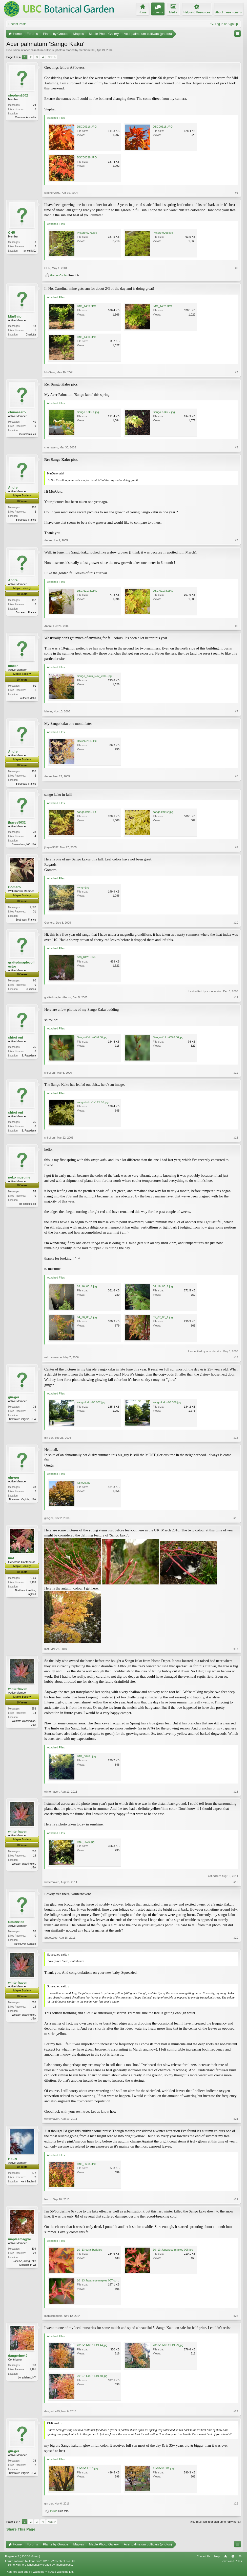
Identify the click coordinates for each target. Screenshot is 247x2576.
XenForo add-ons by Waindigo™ (27, 2572)
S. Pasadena (29, 1055)
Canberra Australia (25, 117)
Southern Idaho (27, 698)
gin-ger (13, 1398)
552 (34, 1709)
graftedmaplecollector (21, 965)
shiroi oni (15, 1038)
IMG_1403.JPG (86, 306)
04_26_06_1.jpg (87, 1317)
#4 (236, 447)
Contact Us (203, 2557)
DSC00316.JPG (87, 126)
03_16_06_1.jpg (87, 1286)
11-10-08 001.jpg (163, 2469)
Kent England (28, 2182)
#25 (236, 2504)
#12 (236, 1073)
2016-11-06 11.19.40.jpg (92, 2376)
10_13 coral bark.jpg (89, 2250)
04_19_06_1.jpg (163, 1286)
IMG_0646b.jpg (86, 1756)
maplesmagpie (19, 2240)
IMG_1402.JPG (162, 306)
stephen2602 (87, 50)
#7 (236, 711)
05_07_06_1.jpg (163, 1317)
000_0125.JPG (86, 957)
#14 (236, 1357)
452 (34, 507)
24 (34, 105)
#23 (236, 2316)
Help (217, 2557)
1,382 (33, 907)
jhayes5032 (17, 823)
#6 (236, 626)
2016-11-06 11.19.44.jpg (92, 2346)
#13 (236, 1138)
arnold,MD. (30, 250)
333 (34, 2366)
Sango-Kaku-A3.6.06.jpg (92, 1037)
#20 (236, 1943)
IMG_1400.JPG (86, 337)
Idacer (13, 666)
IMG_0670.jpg (85, 1842)
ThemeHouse (63, 2565)
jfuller (53, 2511)
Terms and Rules (231, 2562)
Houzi (12, 2159)
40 (34, 421)
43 (34, 326)
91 (34, 685)
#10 (236, 923)
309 (34, 2249)
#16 (236, 1518)
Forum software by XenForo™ (40, 2562)
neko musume (19, 1178)
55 (34, 1192)
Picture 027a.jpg (87, 232)
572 (34, 2174)
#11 (236, 997)
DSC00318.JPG (163, 126)
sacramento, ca (27, 434)
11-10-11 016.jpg (87, 2469)
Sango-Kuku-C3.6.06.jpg (168, 1037)
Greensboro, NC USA (24, 845)
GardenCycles (59, 275)
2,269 (33, 1578)
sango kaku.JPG (87, 812)
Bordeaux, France (26, 519)
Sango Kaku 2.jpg (164, 412)
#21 (236, 2119)
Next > (52, 57)
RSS (240, 2557)
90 (34, 981)
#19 (236, 1882)
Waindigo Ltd (65, 2572)
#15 (236, 1438)
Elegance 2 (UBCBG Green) (22, 2557)
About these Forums (228, 12)
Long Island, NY (27, 2378)
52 (34, 1932)
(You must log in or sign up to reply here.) (215, 2522)
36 (34, 1047)
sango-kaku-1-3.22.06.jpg (93, 1102)
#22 (236, 2200)
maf (11, 1558)
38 (34, 832)
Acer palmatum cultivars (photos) (44, 50)
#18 (236, 1792)
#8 (236, 783)
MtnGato (15, 316)
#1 (236, 192)
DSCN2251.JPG (87, 740)
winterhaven (17, 1689)
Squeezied (16, 1922)
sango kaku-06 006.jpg (167, 1402)
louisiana (31, 989)
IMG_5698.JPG (86, 2164)
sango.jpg (83, 887)
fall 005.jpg (83, 1483)
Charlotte (31, 334)
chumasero (17, 412)
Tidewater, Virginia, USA (22, 1419)
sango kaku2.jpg (163, 812)
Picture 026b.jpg (163, 232)
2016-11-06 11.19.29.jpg (168, 2346)
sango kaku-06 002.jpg (91, 1402)
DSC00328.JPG (87, 157)
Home (225, 2557)
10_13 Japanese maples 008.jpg (173, 2250)
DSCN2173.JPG (87, 590)
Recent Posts (17, 24)
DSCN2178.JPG (163, 590)
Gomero (14, 887)
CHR (11, 232)
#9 (236, 847)
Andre (13, 487)
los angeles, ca (27, 1204)
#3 (236, 372)
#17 (236, 1649)
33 (34, 1407)
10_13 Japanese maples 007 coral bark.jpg (103, 2281)
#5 (236, 540)
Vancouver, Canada (25, 1944)
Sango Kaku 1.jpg (88, 412)
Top (233, 2557)
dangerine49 (18, 2356)
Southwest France (25, 920)
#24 (236, 2412)
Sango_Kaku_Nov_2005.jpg (94, 676)
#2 (236, 268)
